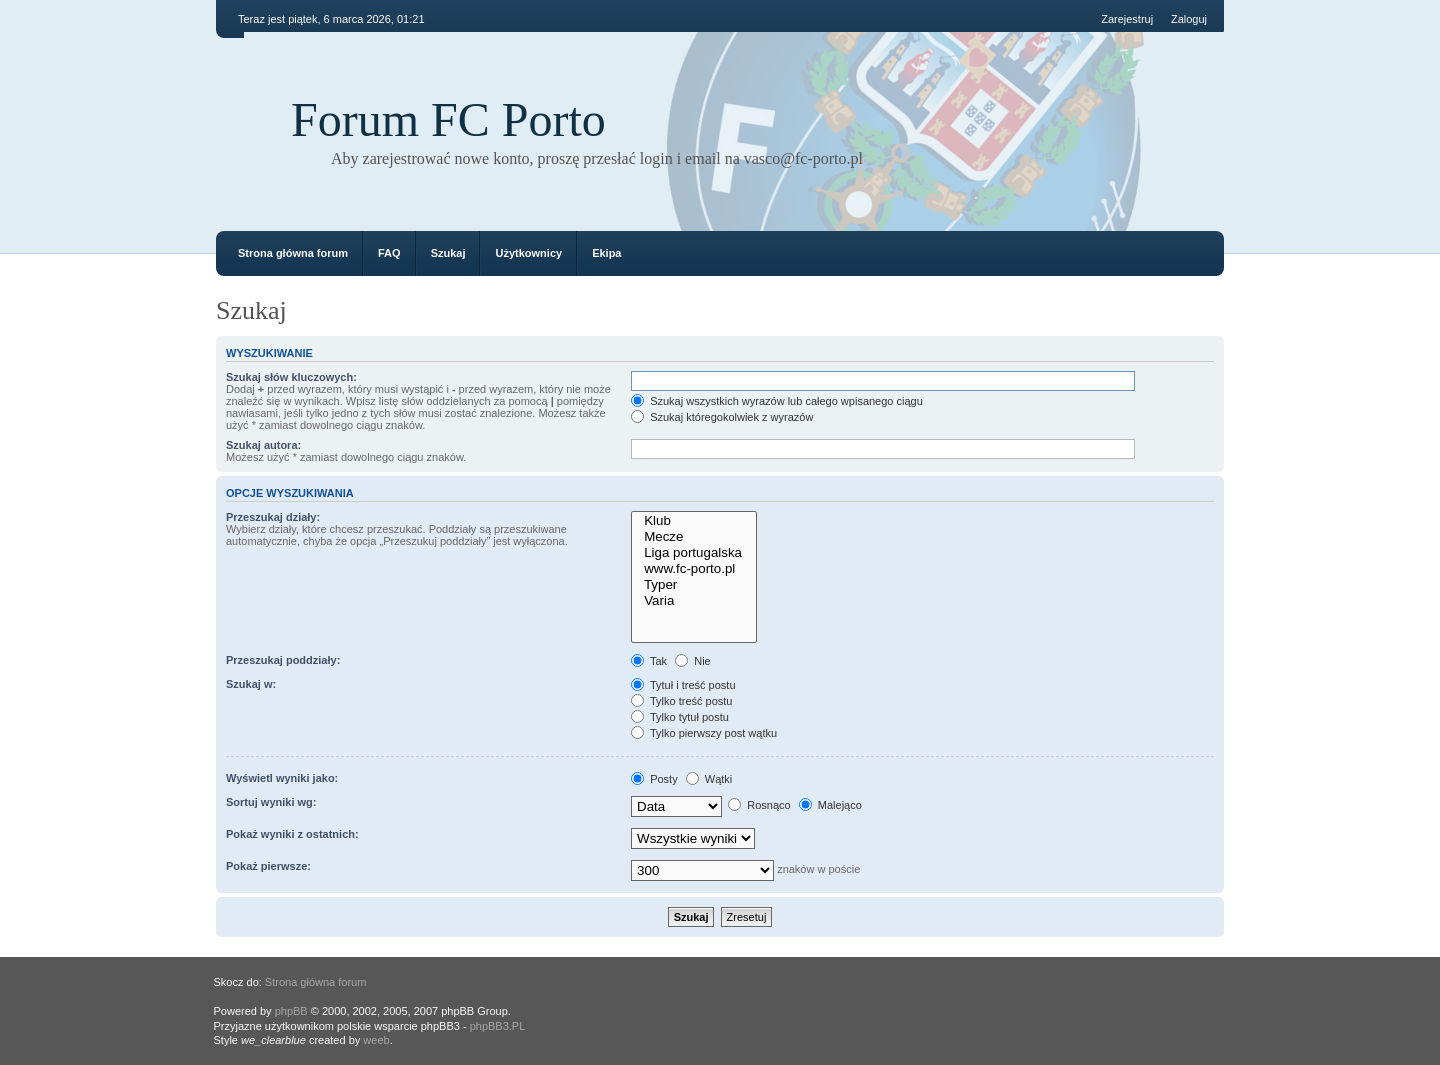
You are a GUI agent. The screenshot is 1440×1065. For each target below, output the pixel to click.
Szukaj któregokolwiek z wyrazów (722, 417)
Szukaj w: (251, 684)
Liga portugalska (694, 553)
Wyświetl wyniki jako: (282, 778)
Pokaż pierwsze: (268, 866)
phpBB (291, 1011)
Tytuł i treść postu (683, 685)
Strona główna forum (293, 253)
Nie (693, 661)
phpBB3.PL (498, 1026)
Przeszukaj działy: (273, 517)
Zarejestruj (1127, 19)
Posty (654, 779)
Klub (694, 521)
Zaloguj (1189, 19)
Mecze (694, 537)
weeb (376, 1040)
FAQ (389, 253)
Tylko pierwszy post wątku (704, 733)
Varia (694, 601)
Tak (649, 661)
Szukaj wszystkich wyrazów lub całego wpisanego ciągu (777, 401)
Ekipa (606, 253)
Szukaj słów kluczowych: (291, 377)
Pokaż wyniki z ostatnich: (292, 834)
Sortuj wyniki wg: (271, 802)
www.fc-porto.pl (694, 569)
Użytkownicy (528, 253)
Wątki (709, 779)
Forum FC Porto (448, 119)
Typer (694, 585)
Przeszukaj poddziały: (283, 660)
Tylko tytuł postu (680, 717)
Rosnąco (759, 805)
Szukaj (448, 253)
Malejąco (830, 805)
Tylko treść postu (681, 701)
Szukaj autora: (263, 445)
